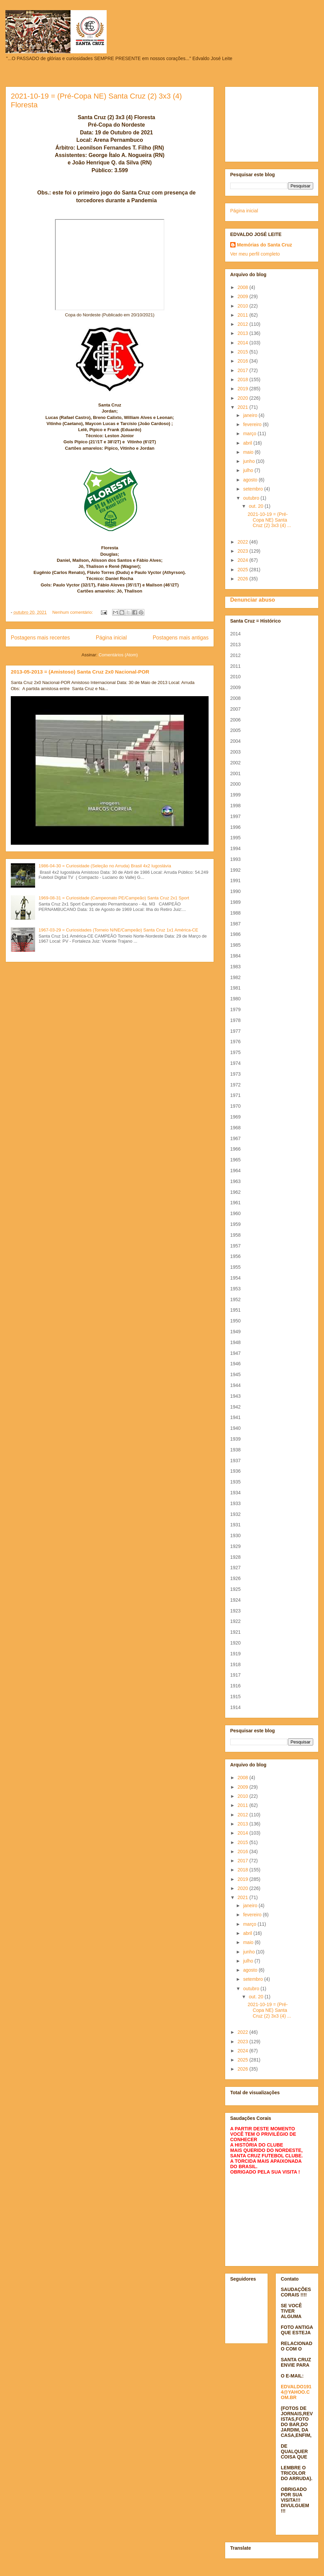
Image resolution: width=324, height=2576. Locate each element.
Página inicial (111, 637)
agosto (251, 479)
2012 (243, 324)
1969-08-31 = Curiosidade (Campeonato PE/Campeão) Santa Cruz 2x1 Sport (113, 897)
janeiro (251, 415)
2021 (243, 407)
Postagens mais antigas (181, 637)
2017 (243, 370)
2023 (243, 551)
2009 (243, 296)
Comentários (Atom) (118, 654)
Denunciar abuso (252, 600)
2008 (243, 287)
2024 (243, 560)
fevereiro (253, 424)
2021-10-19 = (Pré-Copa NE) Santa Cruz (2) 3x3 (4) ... (269, 519)
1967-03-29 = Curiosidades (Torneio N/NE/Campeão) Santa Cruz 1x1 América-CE (118, 929)
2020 (243, 398)
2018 (243, 379)
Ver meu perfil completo (255, 254)
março (250, 433)
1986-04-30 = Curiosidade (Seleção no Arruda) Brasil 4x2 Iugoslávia (104, 865)
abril (248, 443)
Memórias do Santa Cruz (264, 244)
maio (248, 452)
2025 (243, 569)
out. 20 (257, 506)
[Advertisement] (271, 123)
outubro (251, 498)
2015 (243, 351)
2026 (243, 578)
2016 (243, 361)
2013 (243, 333)
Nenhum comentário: (73, 612)
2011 (243, 315)
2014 (243, 342)
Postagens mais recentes (40, 637)
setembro (253, 489)
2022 (243, 542)
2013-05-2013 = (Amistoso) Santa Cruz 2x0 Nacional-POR (80, 672)
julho (248, 470)
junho (249, 461)
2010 (243, 306)
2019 (243, 388)
